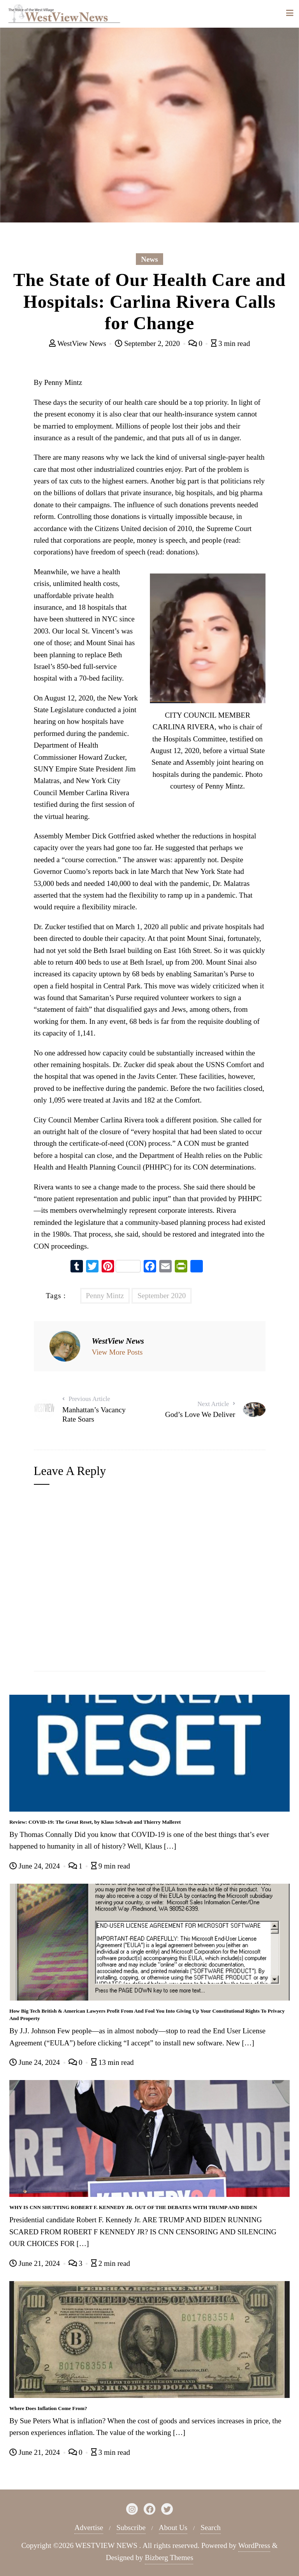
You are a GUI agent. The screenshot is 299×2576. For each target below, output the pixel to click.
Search (211, 2527)
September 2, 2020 (148, 343)
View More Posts (117, 1352)
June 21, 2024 (35, 2263)
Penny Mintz (105, 1296)
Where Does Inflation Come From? (48, 2408)
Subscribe (131, 2527)
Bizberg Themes (169, 2557)
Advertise (88, 2527)
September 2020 (161, 1296)
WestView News (78, 343)
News (149, 259)
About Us (173, 2527)
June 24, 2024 (35, 1866)
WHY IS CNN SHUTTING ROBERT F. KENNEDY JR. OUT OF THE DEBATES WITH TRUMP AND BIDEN (133, 2207)
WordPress (254, 2545)
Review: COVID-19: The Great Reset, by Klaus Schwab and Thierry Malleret (95, 1822)
